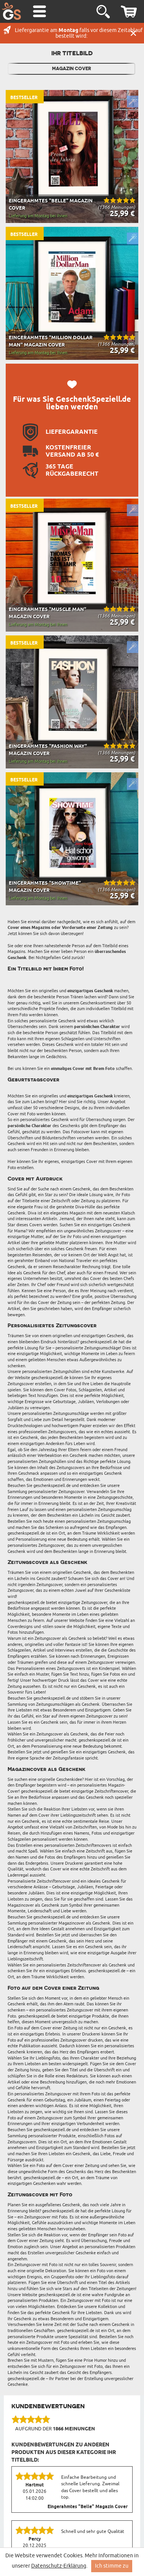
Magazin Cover (71, 68)
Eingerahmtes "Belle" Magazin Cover (87, 2507)
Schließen (133, 33)
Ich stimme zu (111, 2566)
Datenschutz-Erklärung (58, 2566)
